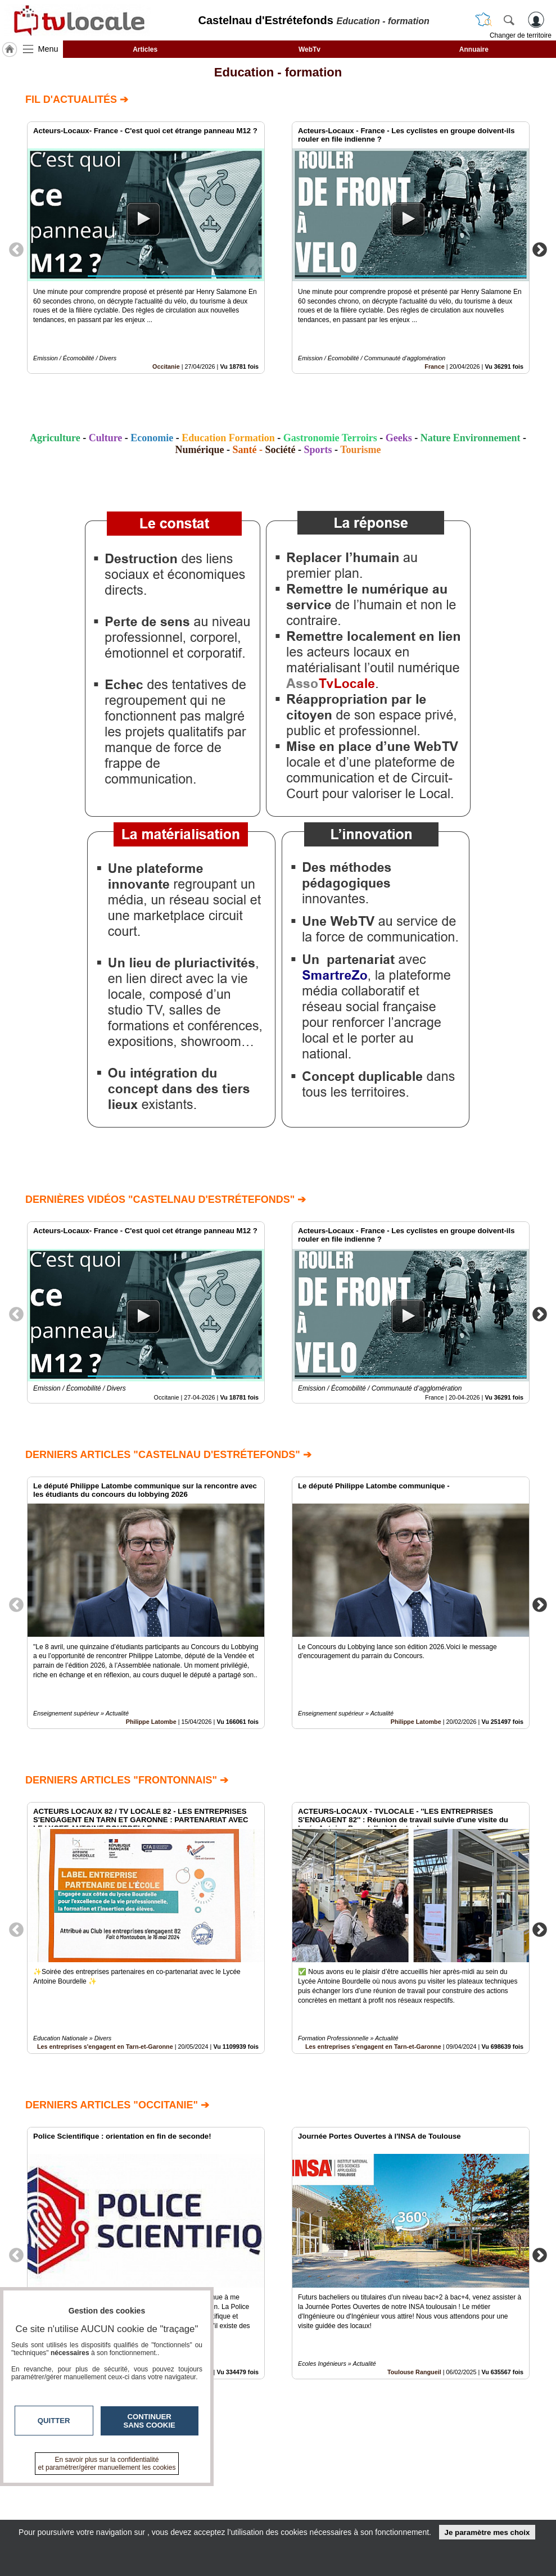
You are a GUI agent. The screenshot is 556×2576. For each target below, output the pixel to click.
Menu (48, 48)
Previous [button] (16, 249)
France (434, 366)
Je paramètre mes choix (487, 2532)
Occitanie (166, 366)
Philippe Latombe (151, 1721)
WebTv (309, 49)
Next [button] (539, 249)
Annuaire (474, 49)
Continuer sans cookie (149, 2420)
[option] (146, 247)
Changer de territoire (521, 35)
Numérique (199, 449)
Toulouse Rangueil (414, 2372)
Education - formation (278, 72)
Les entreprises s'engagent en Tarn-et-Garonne (105, 2046)
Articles (145, 49)
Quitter (54, 2420)
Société (280, 449)
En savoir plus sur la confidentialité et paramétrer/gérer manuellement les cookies (107, 2463)
